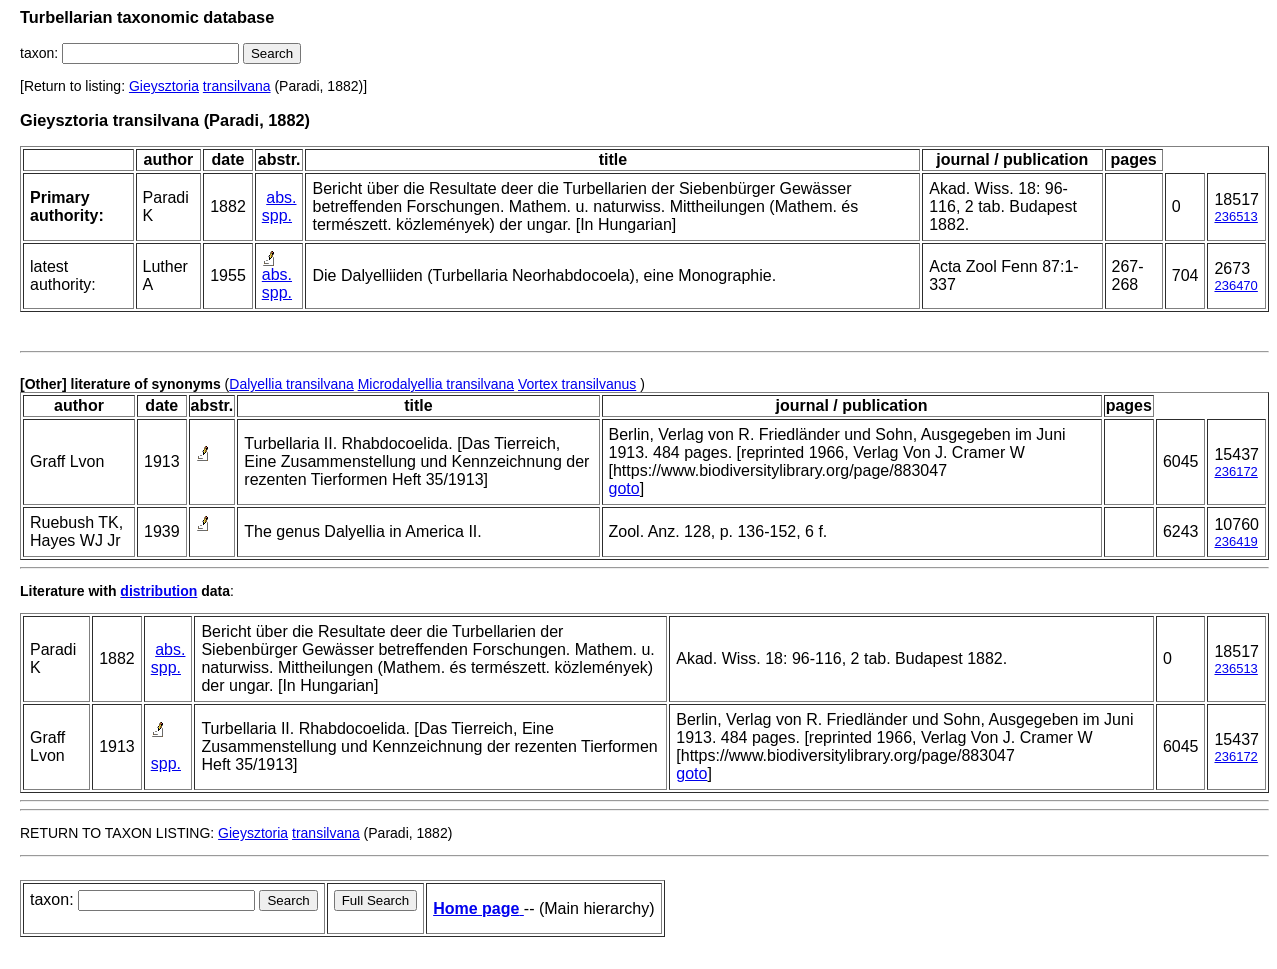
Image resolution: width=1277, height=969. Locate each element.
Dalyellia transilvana (291, 384)
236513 (1235, 216)
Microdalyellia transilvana (436, 384)
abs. (281, 197)
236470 (1235, 285)
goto (624, 488)
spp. (277, 215)
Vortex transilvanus (577, 384)
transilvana (237, 86)
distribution (158, 591)
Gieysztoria (164, 86)
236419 (1235, 541)
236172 (1235, 471)
